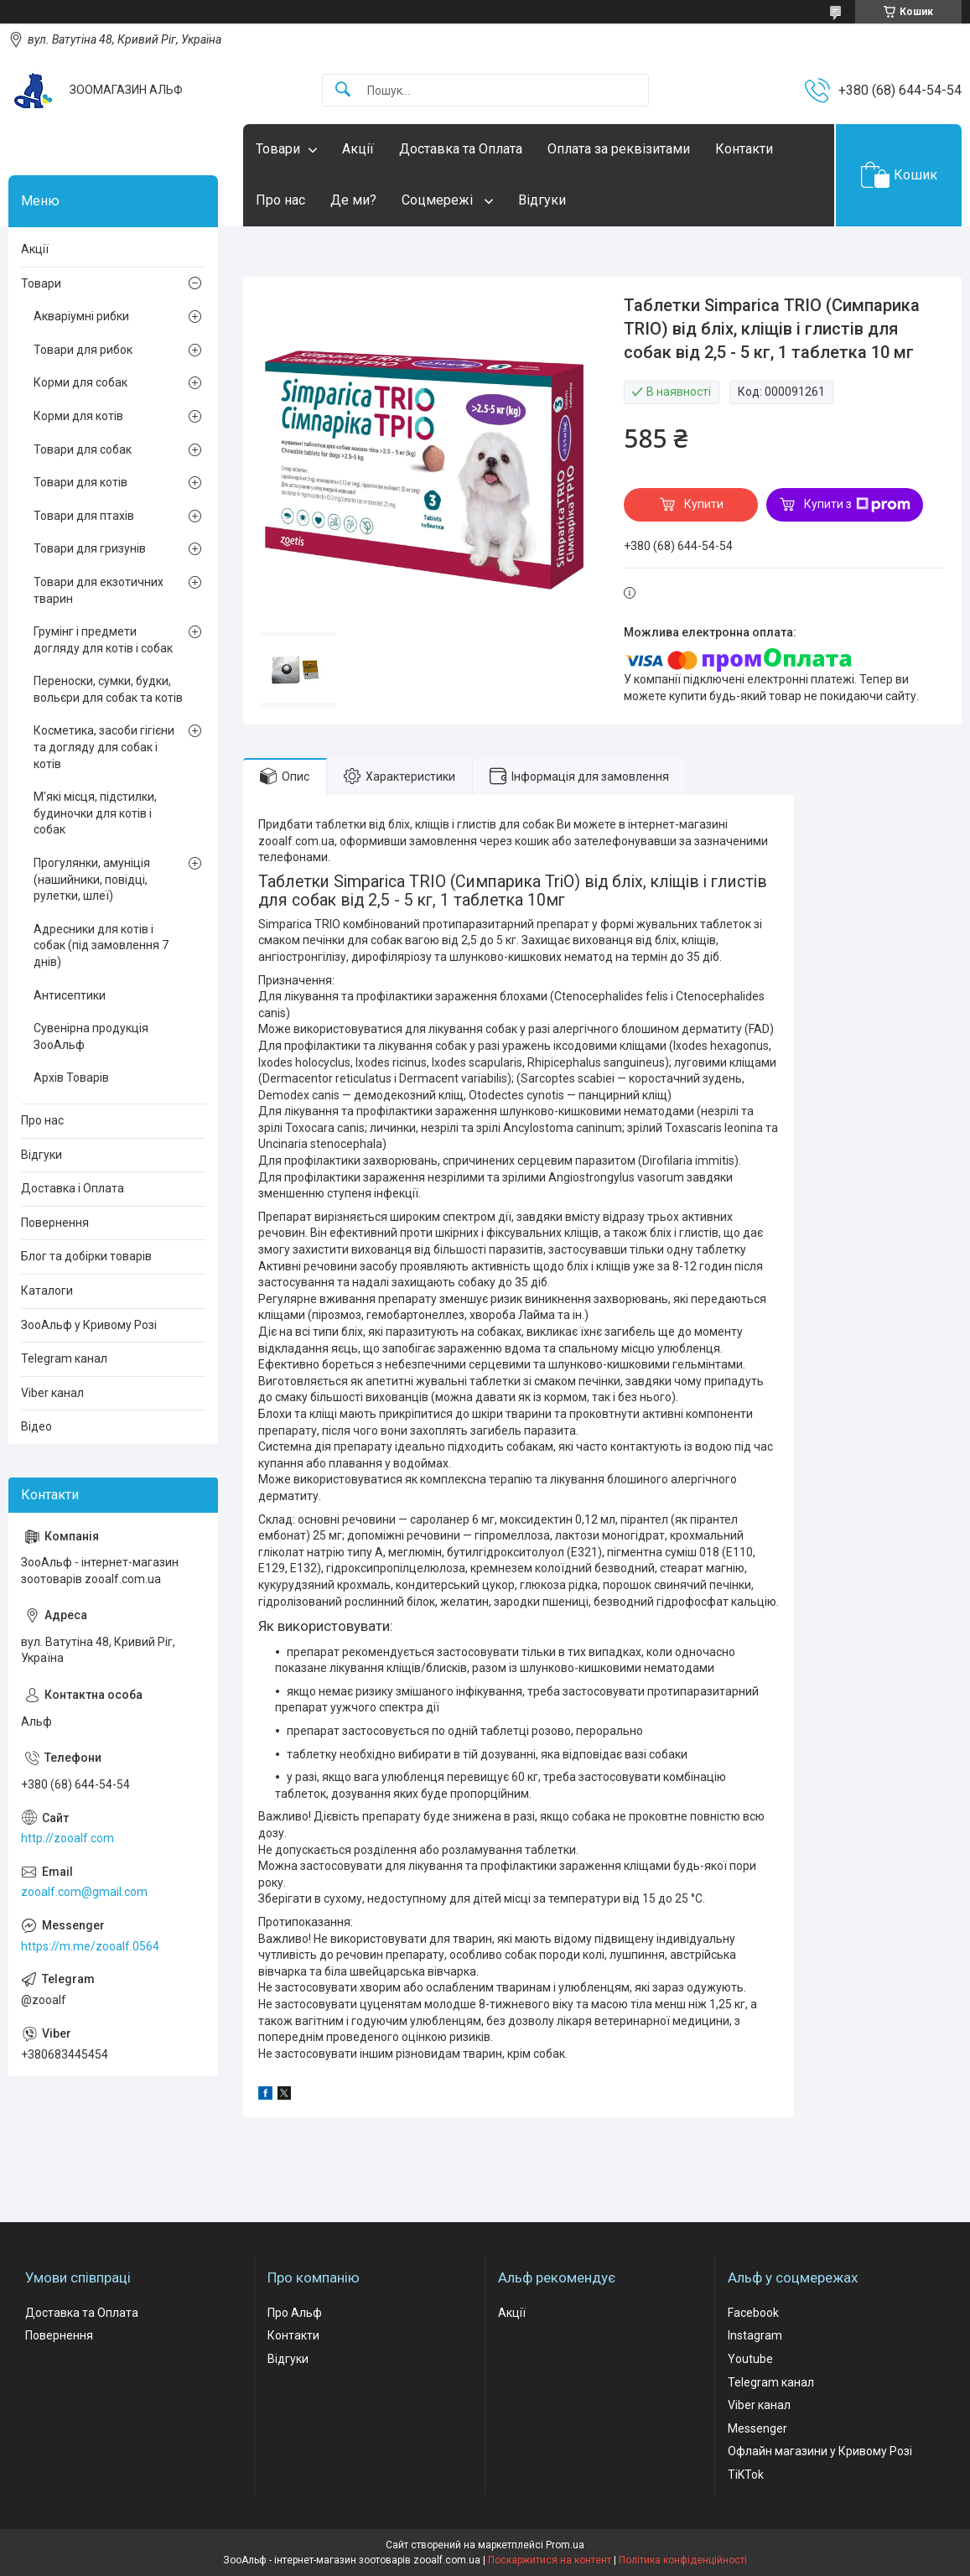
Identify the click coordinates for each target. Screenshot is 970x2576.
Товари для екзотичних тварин (98, 590)
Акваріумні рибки (81, 316)
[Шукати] (343, 90)
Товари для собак (83, 449)
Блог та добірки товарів (86, 1256)
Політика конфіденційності (683, 2560)
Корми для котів (78, 416)
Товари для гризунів (90, 548)
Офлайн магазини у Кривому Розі (820, 2451)
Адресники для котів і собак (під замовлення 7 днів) (101, 945)
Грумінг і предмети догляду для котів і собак (103, 640)
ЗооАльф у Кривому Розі (89, 1325)
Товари (278, 149)
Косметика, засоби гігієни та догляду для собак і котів (104, 747)
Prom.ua (565, 2545)
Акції (358, 149)
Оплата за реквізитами (618, 149)
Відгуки (542, 200)
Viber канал (52, 1393)
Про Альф (294, 2312)
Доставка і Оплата (72, 1188)
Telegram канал (64, 1358)
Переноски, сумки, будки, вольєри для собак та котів (108, 689)
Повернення (55, 1222)
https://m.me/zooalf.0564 (90, 1946)
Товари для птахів (84, 515)
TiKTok (746, 2474)
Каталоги (47, 1290)
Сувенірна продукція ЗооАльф (91, 1036)
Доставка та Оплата (460, 149)
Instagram (755, 2335)
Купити (704, 504)
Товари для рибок (83, 349)
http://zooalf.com (67, 1838)
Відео (36, 1426)
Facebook (753, 2312)
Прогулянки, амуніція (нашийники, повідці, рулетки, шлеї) (92, 879)
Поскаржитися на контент (549, 2560)
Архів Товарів (71, 1077)
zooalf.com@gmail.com (84, 1891)
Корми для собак (80, 382)
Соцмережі (439, 200)
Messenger (757, 2428)
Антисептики (70, 995)
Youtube (750, 2359)
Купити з (857, 504)
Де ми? (353, 200)
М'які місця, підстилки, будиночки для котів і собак (95, 813)
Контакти (744, 149)
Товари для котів (80, 482)
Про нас (280, 200)
